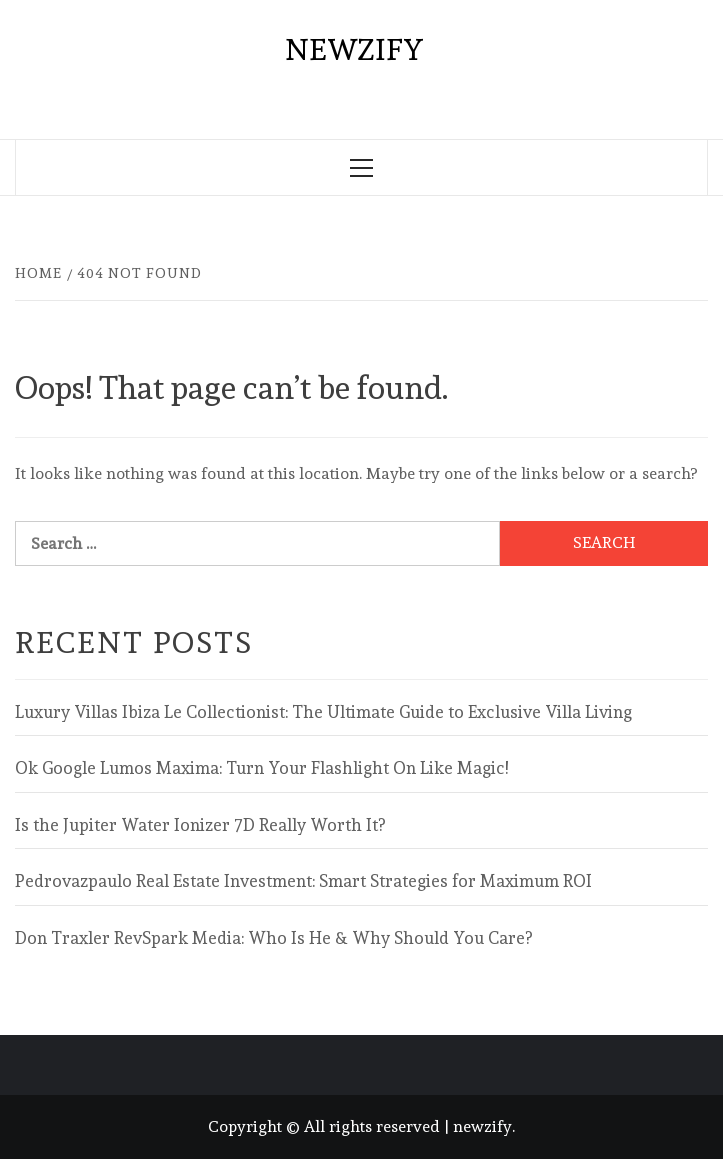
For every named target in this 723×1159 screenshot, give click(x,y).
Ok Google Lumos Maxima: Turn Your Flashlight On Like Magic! (261, 768)
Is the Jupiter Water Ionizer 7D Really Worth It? (200, 825)
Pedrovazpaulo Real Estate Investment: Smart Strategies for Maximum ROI (303, 881)
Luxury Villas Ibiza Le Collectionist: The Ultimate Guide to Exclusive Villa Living (323, 712)
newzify (354, 49)
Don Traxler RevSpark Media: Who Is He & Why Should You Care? (273, 938)
